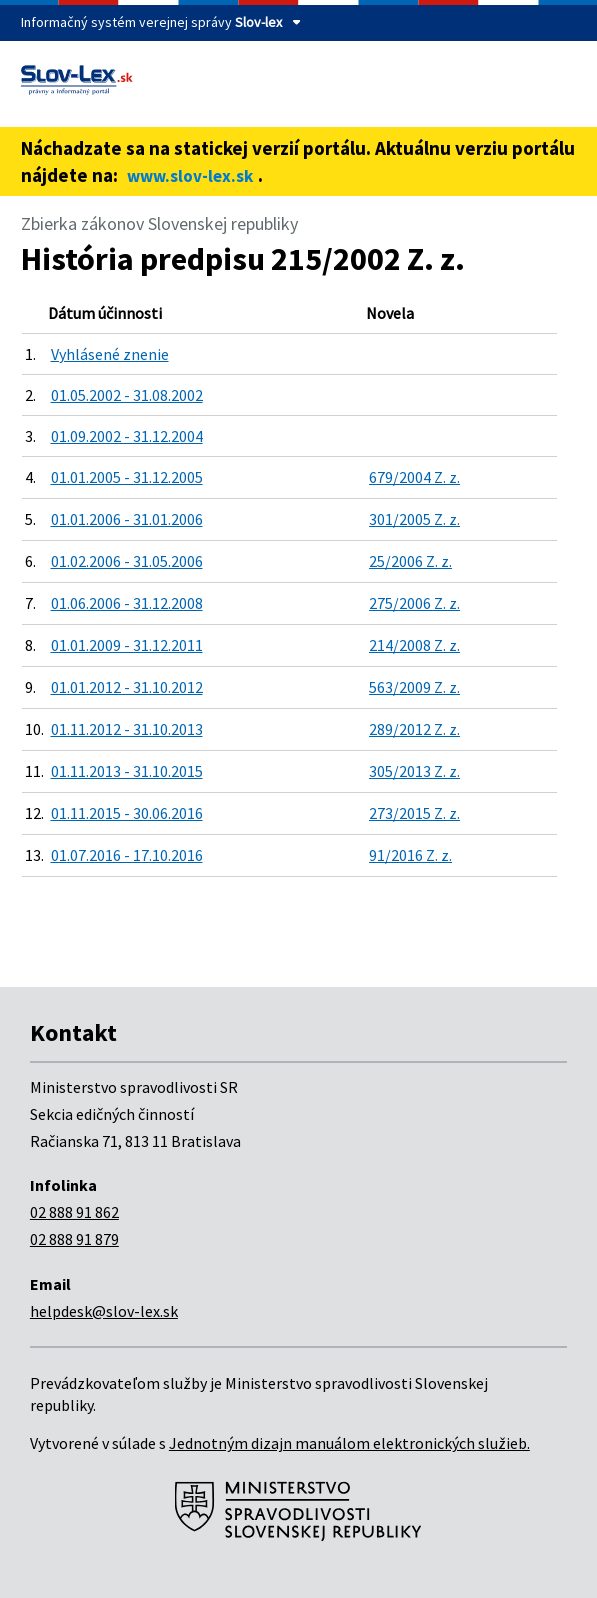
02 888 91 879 (74, 1239)
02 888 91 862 (74, 1212)
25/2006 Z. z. (410, 561)
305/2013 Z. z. (414, 771)
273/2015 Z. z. (414, 813)
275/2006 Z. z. (414, 603)
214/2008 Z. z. (414, 645)
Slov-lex (258, 22)
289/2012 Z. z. (414, 729)
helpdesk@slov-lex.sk (104, 1311)
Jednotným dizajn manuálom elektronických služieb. (349, 1443)
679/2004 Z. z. (414, 477)
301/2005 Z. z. (414, 519)
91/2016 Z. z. (410, 855)
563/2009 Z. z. (414, 687)
